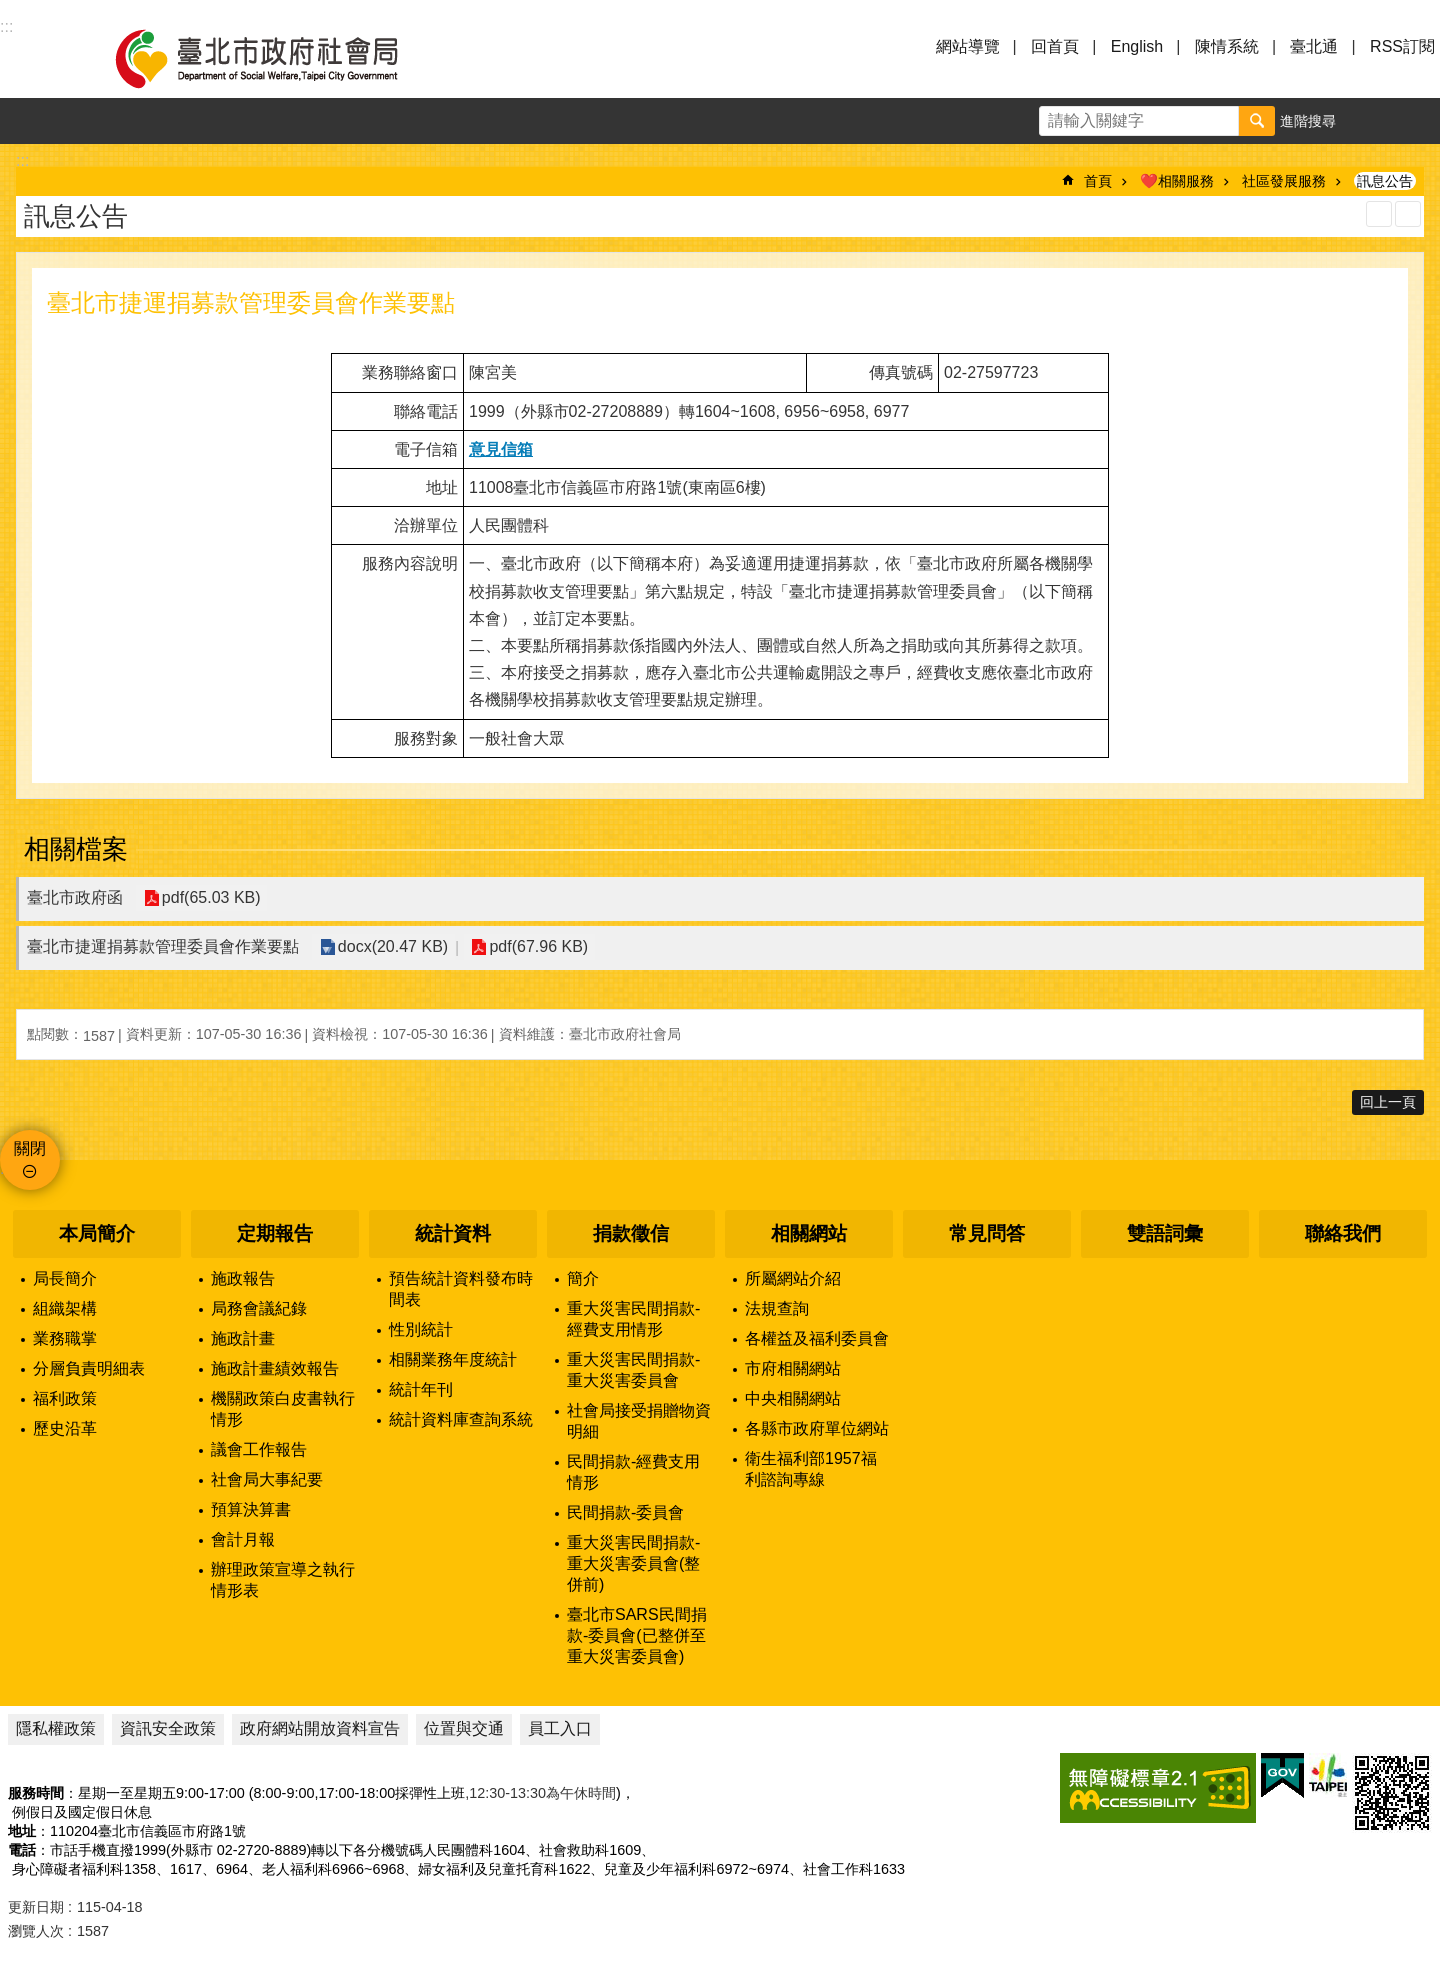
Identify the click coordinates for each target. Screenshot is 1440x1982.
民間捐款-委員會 (625, 1512)
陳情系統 (1227, 46)
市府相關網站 (793, 1368)
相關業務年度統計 (453, 1359)
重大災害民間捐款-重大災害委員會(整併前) (633, 1563)
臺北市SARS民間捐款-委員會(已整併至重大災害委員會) (637, 1635)
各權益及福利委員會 (817, 1338)
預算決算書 (251, 1509)
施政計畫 (243, 1338)
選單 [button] (40, 58)
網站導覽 (968, 46)
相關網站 (809, 1233)
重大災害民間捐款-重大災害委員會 (633, 1370)
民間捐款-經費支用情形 (633, 1472)
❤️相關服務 (1177, 181)
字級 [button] (1371, 121)
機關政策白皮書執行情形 (283, 1409)
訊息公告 (1385, 181)
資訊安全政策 (168, 1728)
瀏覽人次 (36, 1931)
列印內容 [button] (1379, 214)
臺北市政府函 (75, 897)
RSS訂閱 (1402, 46)
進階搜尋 (1308, 121)
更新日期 (36, 1907)
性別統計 (421, 1329)
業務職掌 (65, 1338)
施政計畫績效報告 (275, 1368)
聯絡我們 (1343, 1233)
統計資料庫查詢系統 (461, 1419)
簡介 (583, 1278)
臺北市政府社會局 (280, 58)
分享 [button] (1417, 121)
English (1137, 46)
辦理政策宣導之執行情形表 (283, 1580)
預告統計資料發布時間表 (461, 1289)
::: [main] (22, 160)
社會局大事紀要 (267, 1479)
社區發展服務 (1284, 181)
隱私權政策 (56, 1728)
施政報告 (243, 1278)
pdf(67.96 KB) (536, 947)
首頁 (1098, 181)
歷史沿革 (65, 1428)
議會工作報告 (259, 1449)
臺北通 (1314, 46)
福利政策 (65, 1398)
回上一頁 (1388, 1102)
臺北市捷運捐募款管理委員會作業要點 (163, 946)
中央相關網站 (793, 1398)
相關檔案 (76, 849)
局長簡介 (65, 1278)
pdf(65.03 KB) (210, 898)
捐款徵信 (631, 1233)
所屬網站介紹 (793, 1278)
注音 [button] (1408, 214)
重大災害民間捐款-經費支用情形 (633, 1319)
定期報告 (275, 1233)
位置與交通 (464, 1728)
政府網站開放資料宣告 (320, 1728)
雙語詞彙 (1165, 1233)
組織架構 (65, 1308)
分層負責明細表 (89, 1368)
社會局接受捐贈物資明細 (639, 1421)
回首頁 (1055, 46)
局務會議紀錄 (259, 1308)
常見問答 (987, 1233)
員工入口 (560, 1728)
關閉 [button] (30, 1148)
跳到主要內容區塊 (10, 10)
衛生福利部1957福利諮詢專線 (811, 1469)
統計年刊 (421, 1389)
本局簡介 (97, 1233)
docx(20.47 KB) (392, 947)
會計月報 (243, 1539)
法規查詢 (777, 1308)
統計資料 (453, 1233)
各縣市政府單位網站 (817, 1428)
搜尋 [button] (1257, 121)
